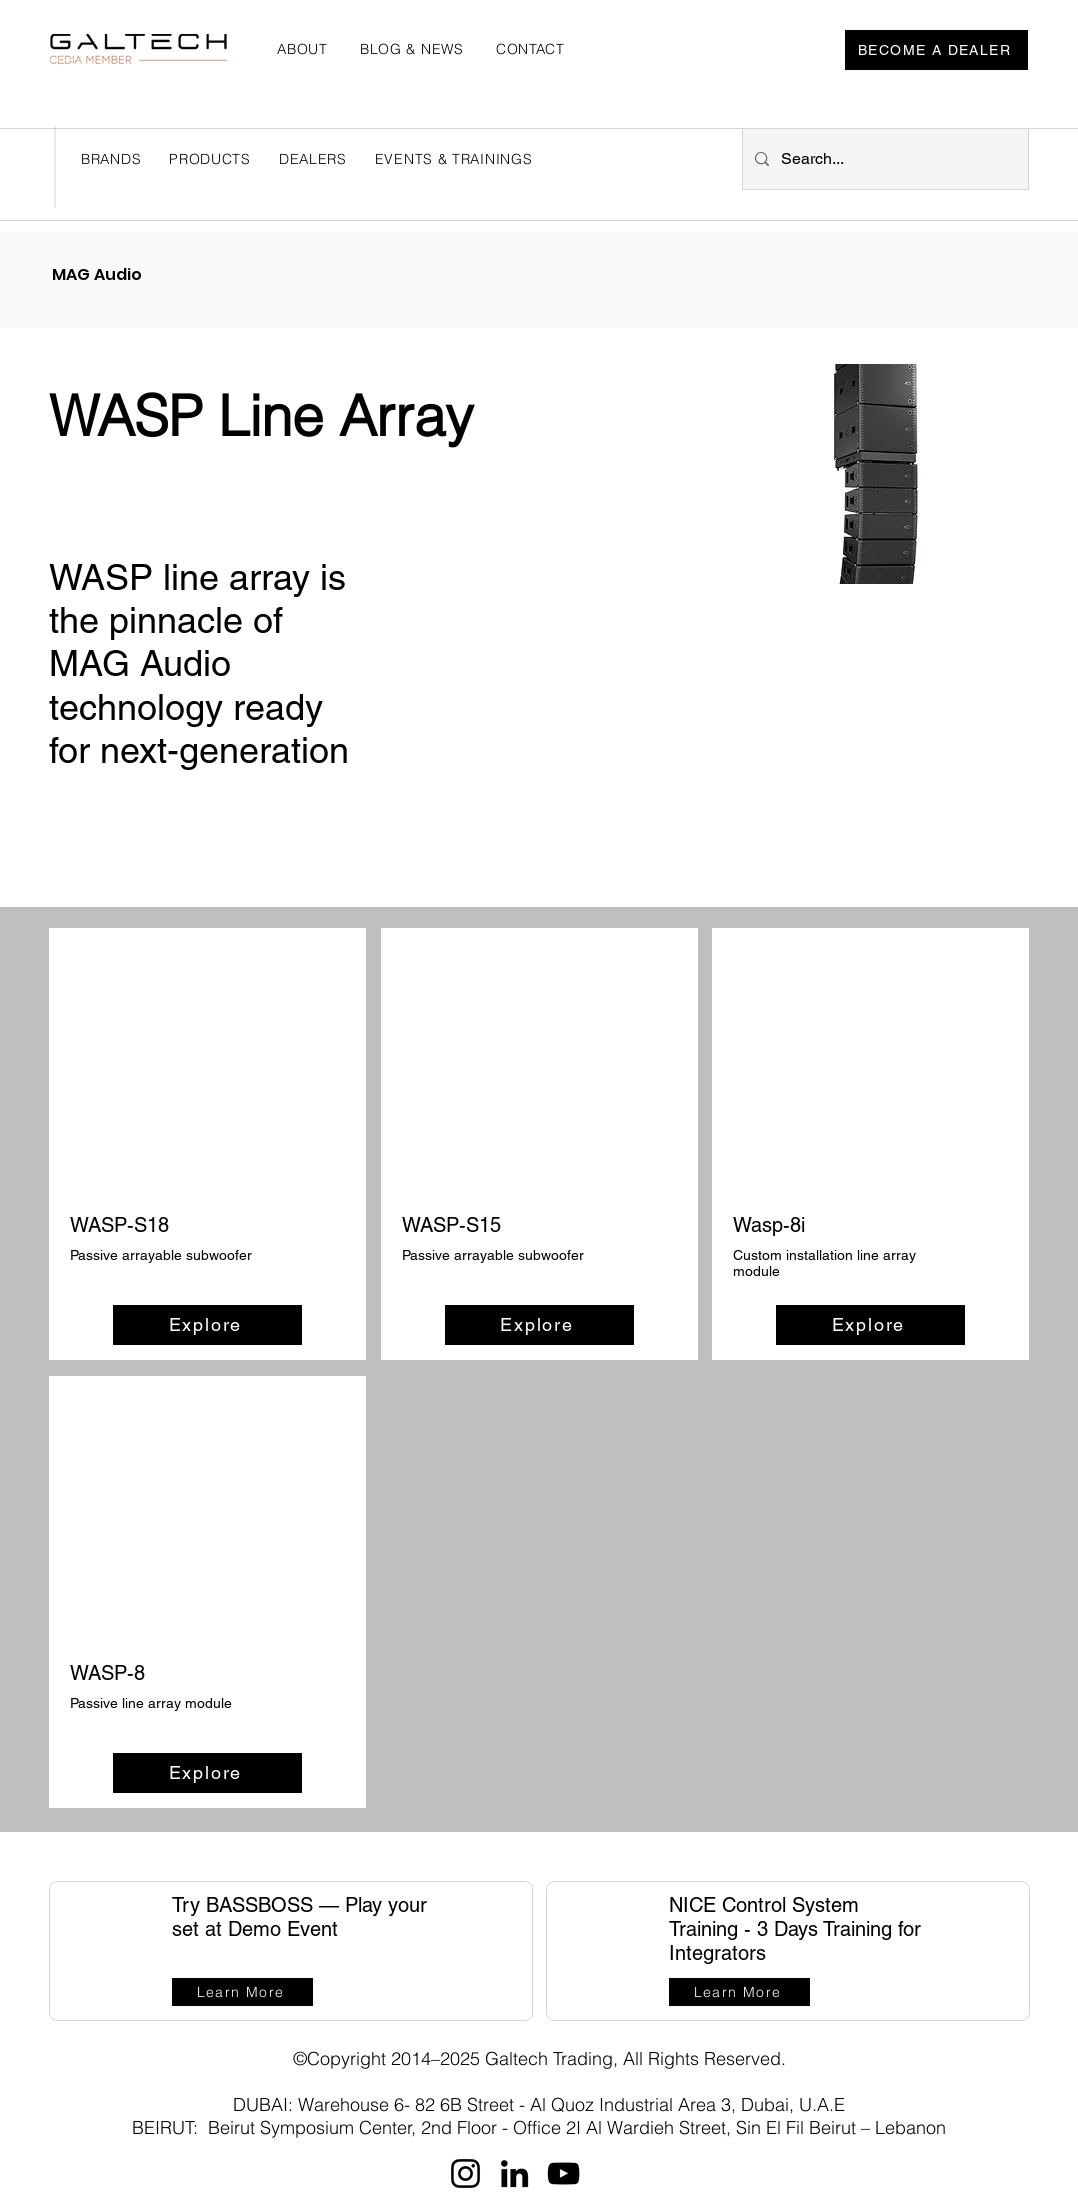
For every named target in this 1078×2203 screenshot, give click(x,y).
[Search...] (883, 159)
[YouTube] (563, 2173)
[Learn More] (242, 1992)
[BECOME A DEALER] (936, 50)
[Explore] (207, 1325)
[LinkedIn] (514, 2173)
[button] (313, 159)
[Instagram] (465, 2173)
